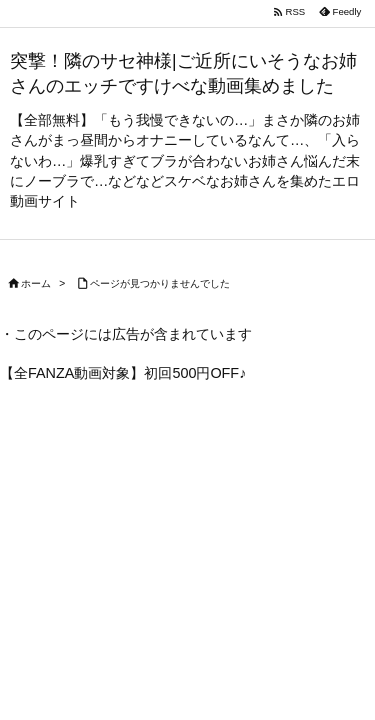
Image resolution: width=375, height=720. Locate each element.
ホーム (36, 283)
